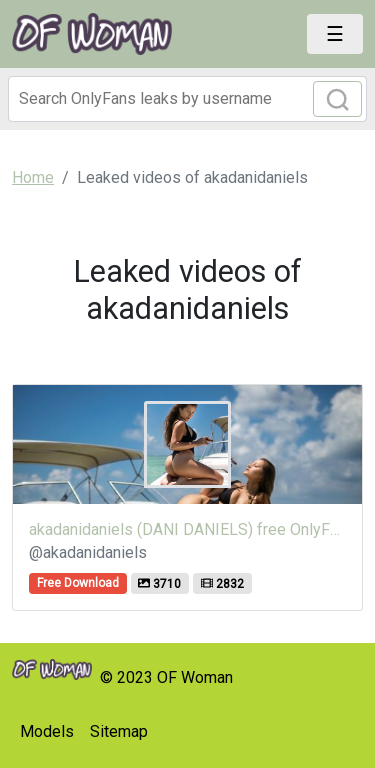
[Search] (187, 99)
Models (47, 731)
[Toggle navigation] (335, 34)
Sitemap (119, 731)
